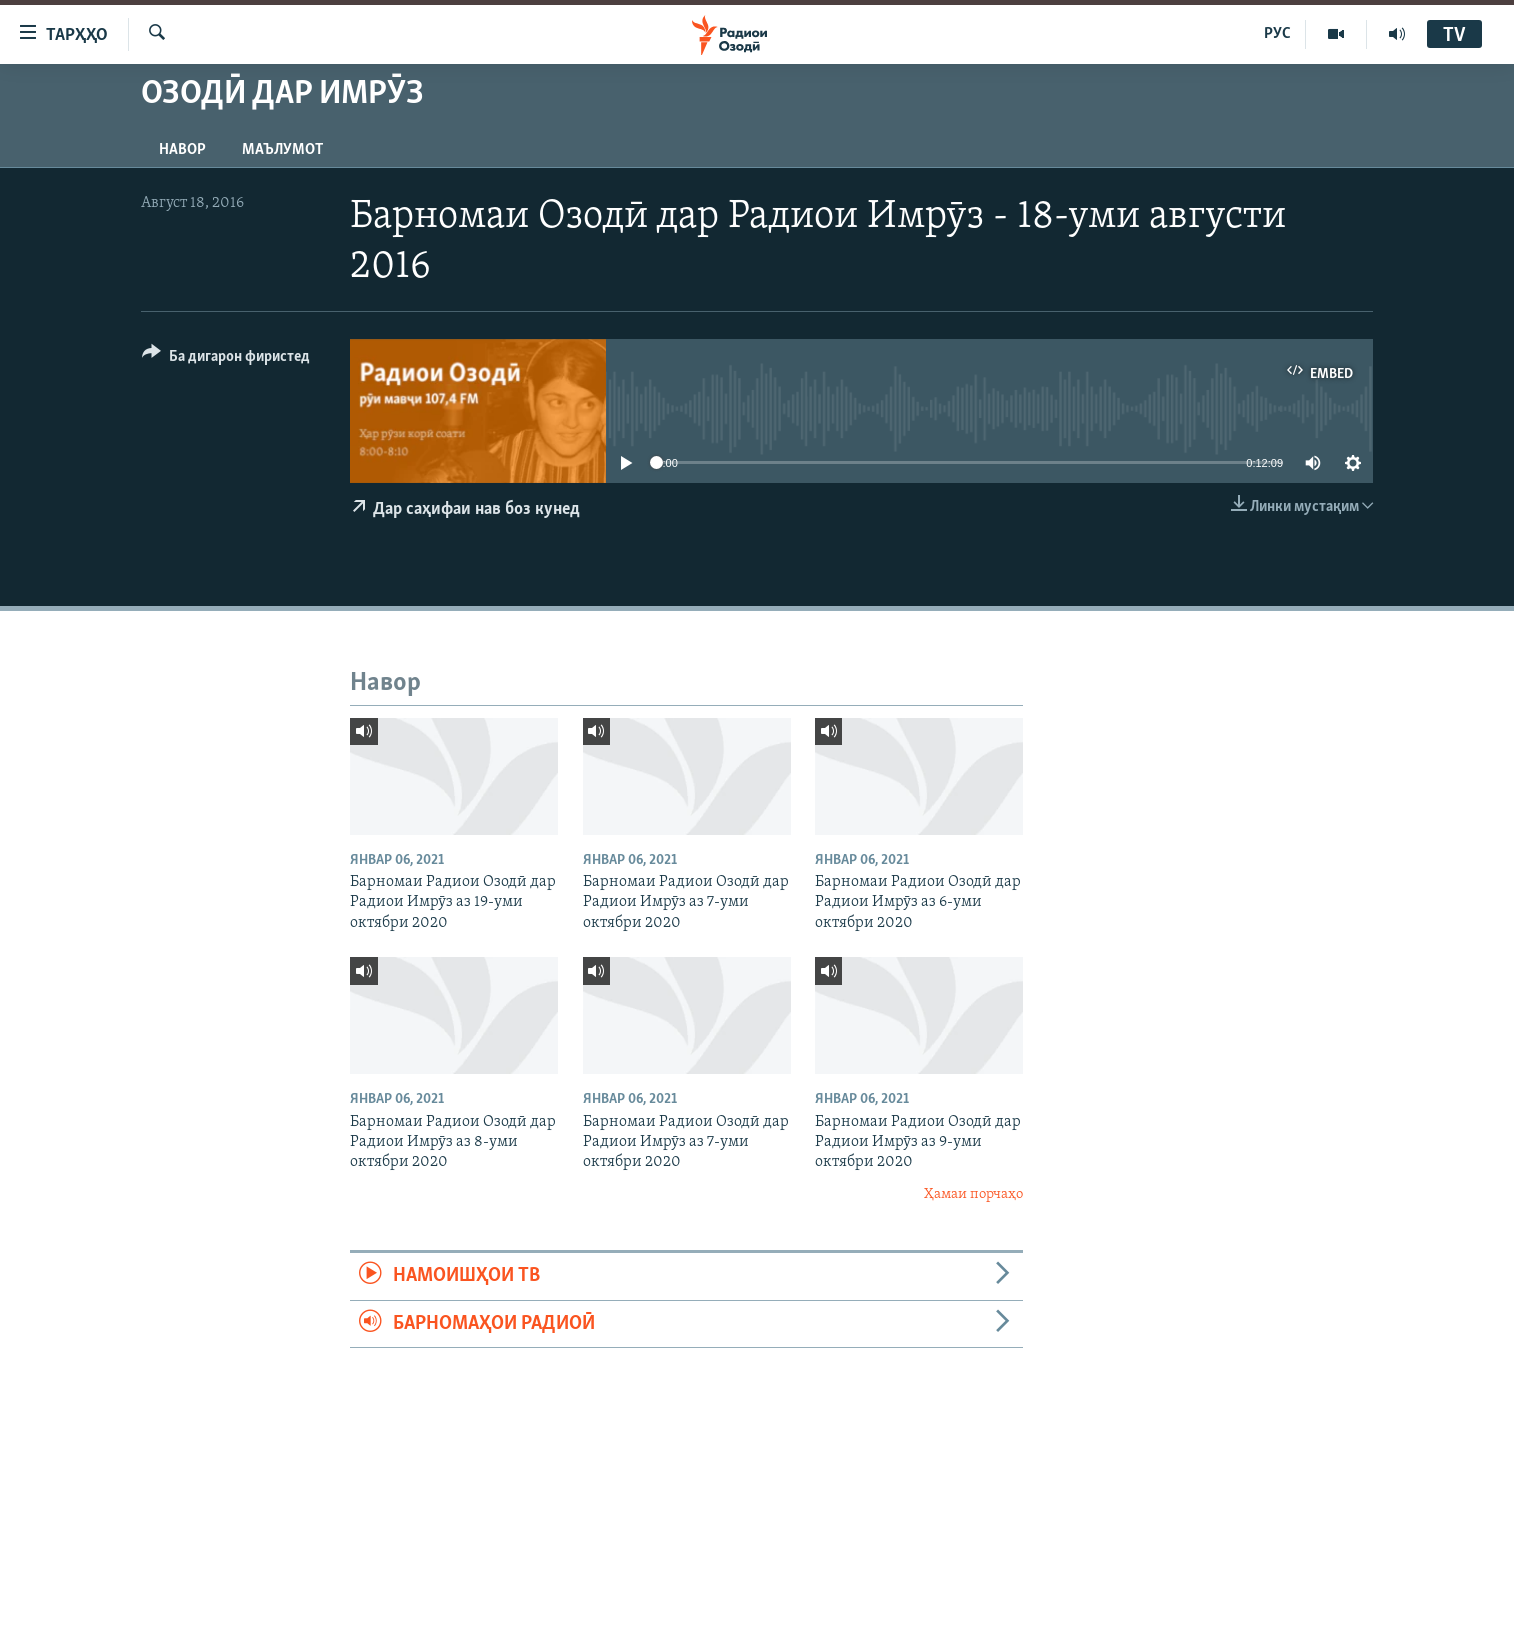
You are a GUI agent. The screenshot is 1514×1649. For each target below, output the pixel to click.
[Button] (226, 359)
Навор (182, 150)
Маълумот (282, 150)
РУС (1277, 34)
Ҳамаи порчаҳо (973, 1194)
